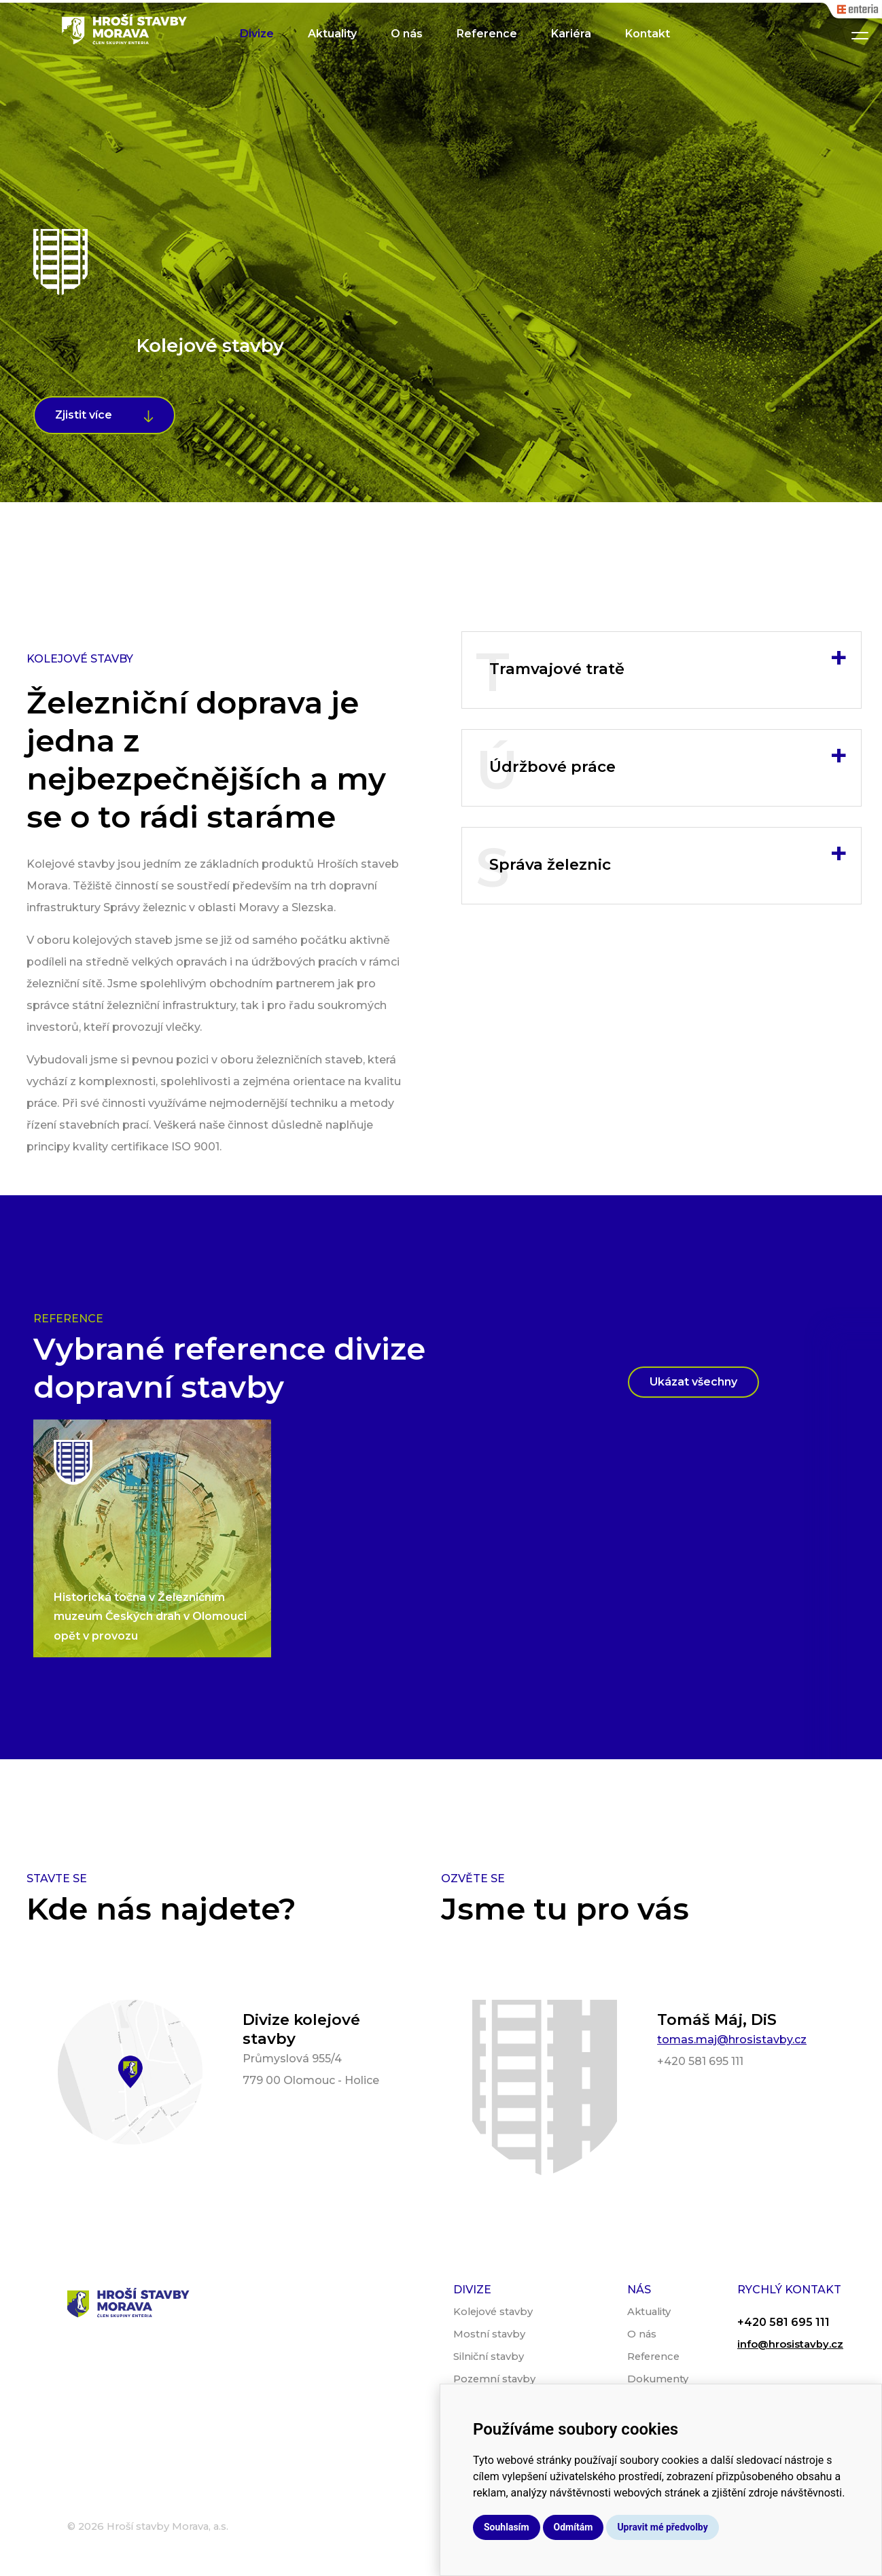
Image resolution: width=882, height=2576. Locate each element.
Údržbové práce (668, 756)
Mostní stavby (489, 2334)
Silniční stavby (488, 2356)
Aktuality (332, 33)
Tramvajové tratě (668, 658)
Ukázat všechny (693, 1381)
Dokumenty (657, 2379)
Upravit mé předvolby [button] (662, 2527)
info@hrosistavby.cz (790, 2344)
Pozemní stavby (494, 2379)
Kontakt (647, 33)
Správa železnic (668, 854)
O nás (407, 33)
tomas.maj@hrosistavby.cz (732, 2039)
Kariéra (571, 33)
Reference (487, 33)
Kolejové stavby (493, 2312)
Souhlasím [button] (506, 2527)
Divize (257, 33)
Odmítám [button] (573, 2527)
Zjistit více (83, 414)
